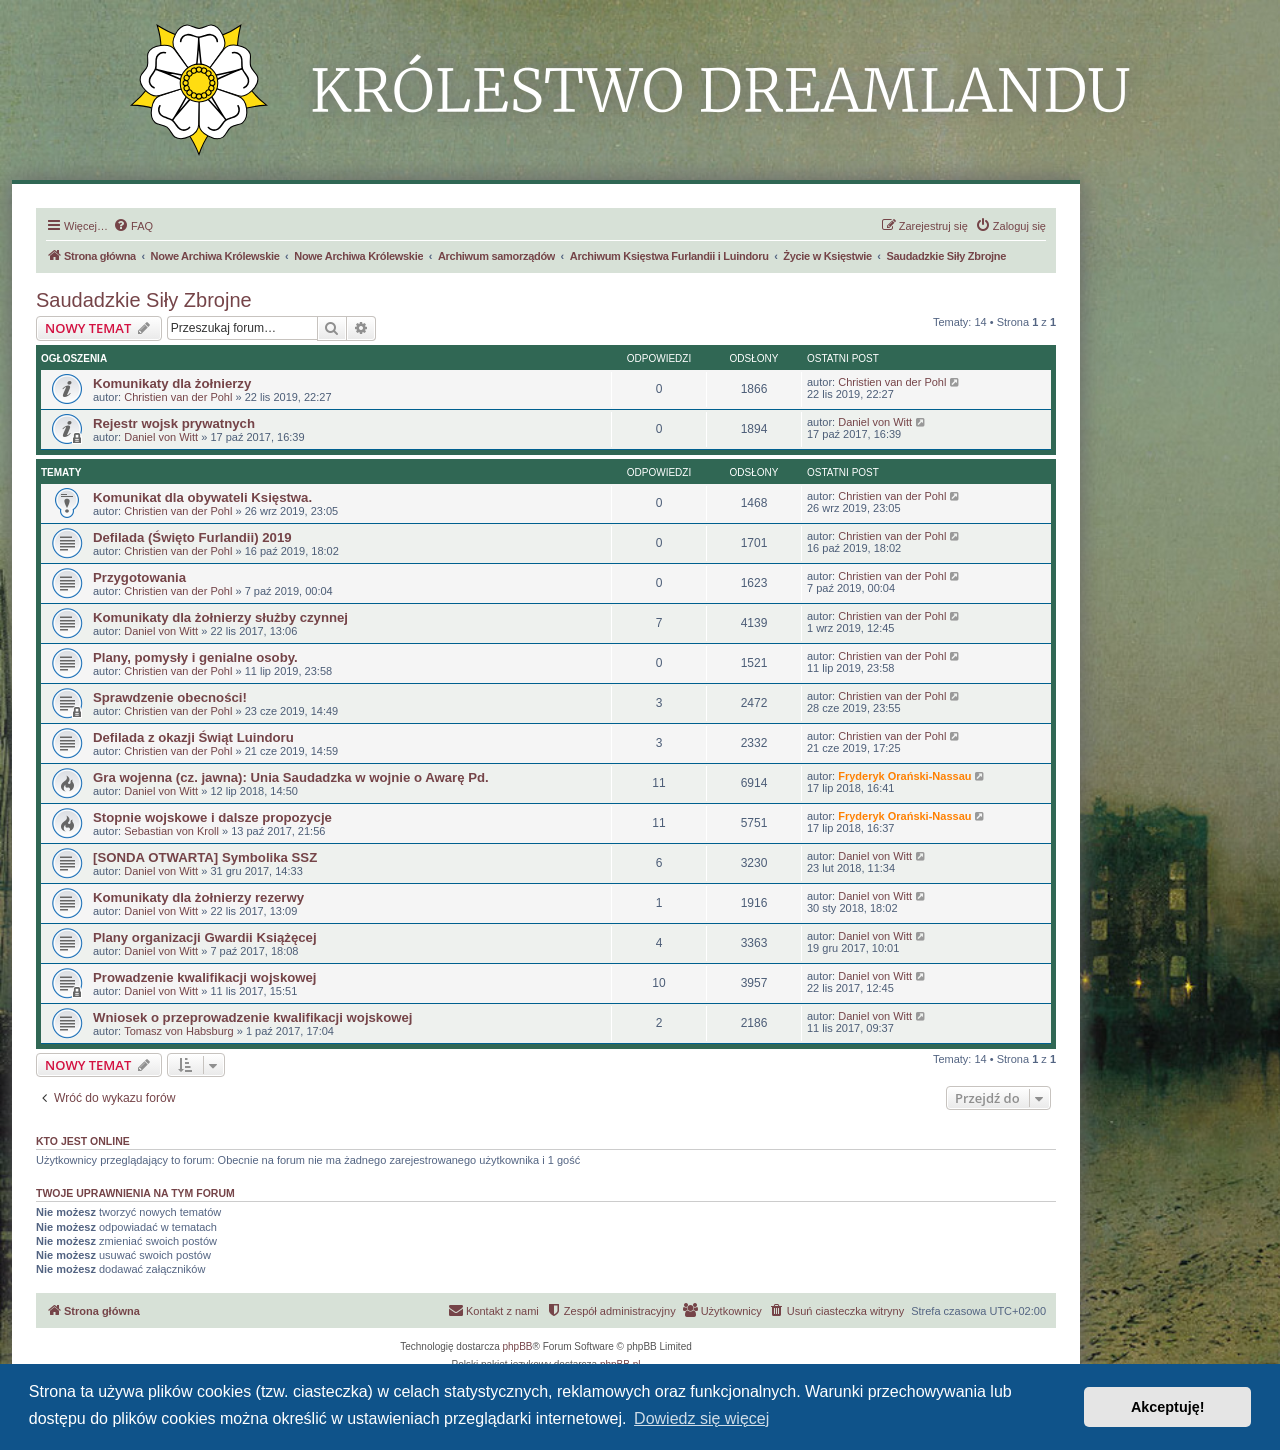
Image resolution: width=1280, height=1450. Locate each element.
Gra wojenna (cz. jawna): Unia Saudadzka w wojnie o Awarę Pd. (291, 777)
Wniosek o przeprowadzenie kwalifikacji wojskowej (253, 1017)
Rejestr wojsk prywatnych (174, 423)
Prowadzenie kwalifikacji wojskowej (205, 977)
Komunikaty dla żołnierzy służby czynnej (220, 617)
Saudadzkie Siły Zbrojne (144, 300)
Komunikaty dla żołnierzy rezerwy (198, 897)
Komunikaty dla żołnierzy (172, 383)
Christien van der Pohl (178, 397)
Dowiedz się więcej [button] (701, 1418)
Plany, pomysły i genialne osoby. (195, 657)
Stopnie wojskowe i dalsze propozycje (212, 817)
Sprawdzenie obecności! (170, 697)
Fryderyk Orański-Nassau (904, 776)
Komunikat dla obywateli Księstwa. (202, 497)
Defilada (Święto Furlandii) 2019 (192, 537)
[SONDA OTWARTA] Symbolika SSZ (205, 857)
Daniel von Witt (161, 437)
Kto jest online (83, 1141)
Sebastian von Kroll (171, 831)
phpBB (518, 1346)
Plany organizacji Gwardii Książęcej (205, 937)
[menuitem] (133, 226)
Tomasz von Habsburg (178, 1031)
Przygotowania (139, 577)
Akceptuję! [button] (1168, 1407)
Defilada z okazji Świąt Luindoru (193, 737)
